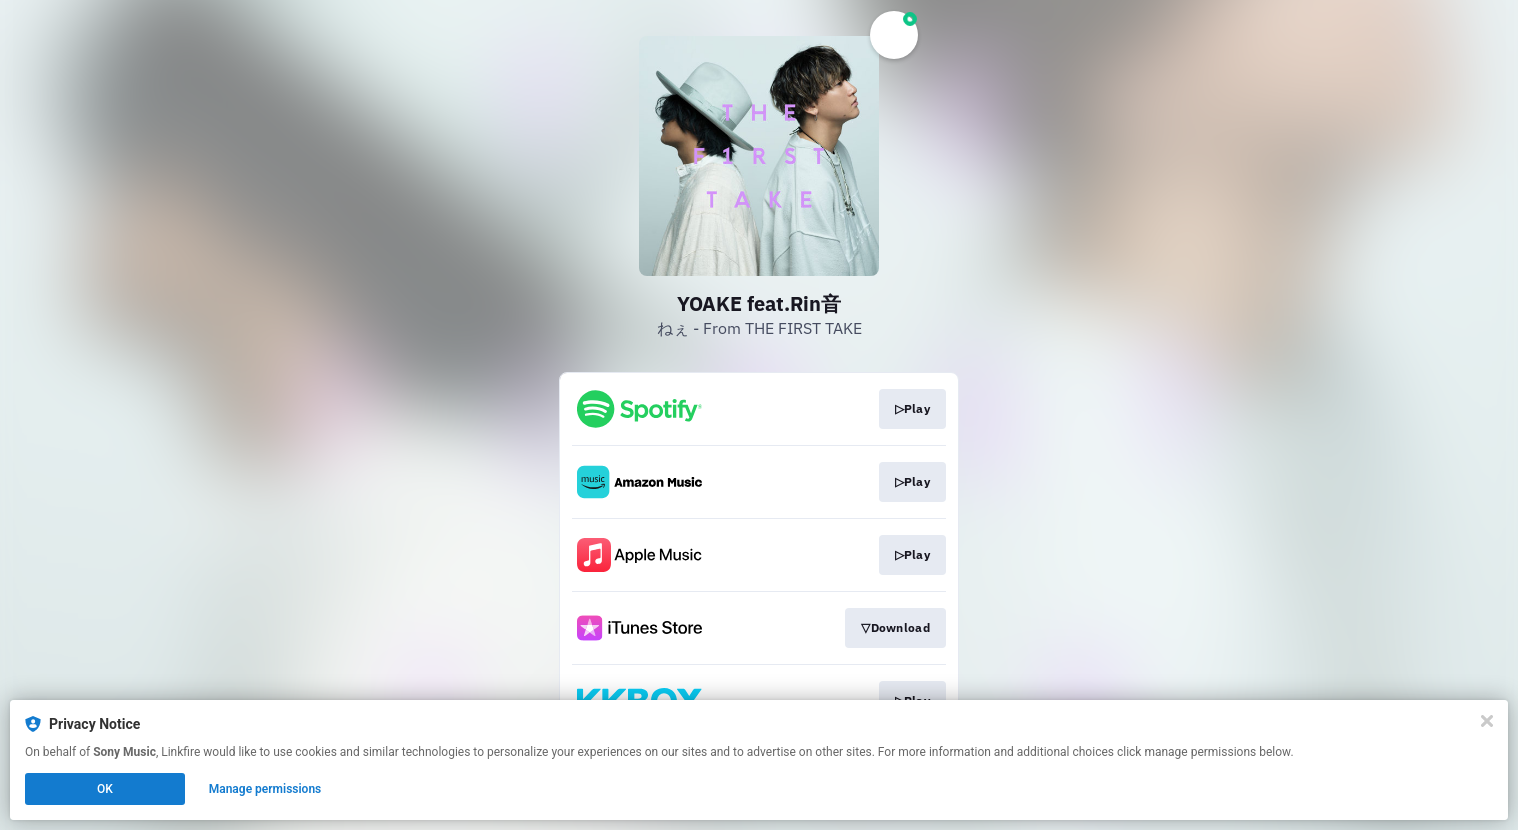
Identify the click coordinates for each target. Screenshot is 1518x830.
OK (105, 789)
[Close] (1487, 721)
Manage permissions (265, 789)
